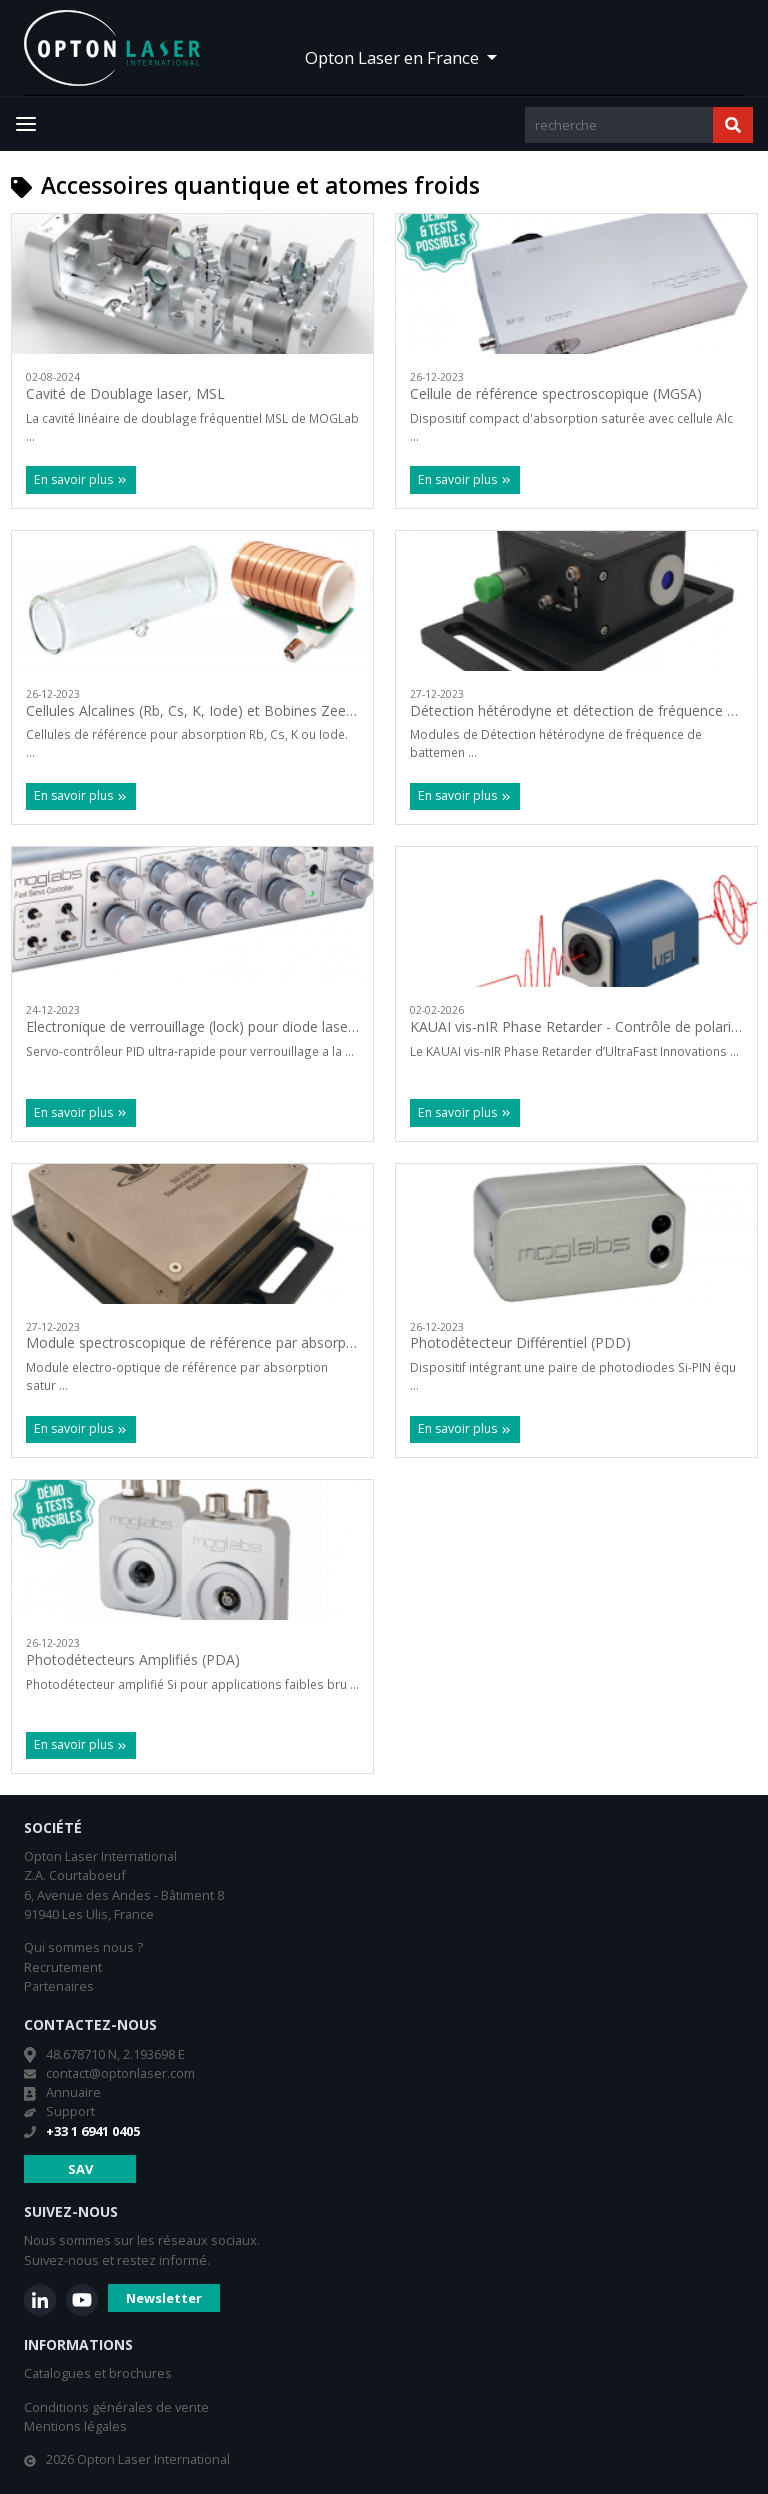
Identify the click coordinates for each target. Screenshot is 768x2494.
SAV (80, 2169)
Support (70, 2111)
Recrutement (63, 1967)
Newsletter (164, 2298)
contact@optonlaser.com (120, 2073)
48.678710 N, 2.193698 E (115, 2054)
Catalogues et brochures (98, 2373)
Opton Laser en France (394, 57)
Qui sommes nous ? (83, 1947)
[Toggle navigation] (26, 124)
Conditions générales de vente (116, 2407)
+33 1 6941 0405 (93, 2131)
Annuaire (73, 2092)
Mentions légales (75, 2426)
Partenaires (59, 1986)
